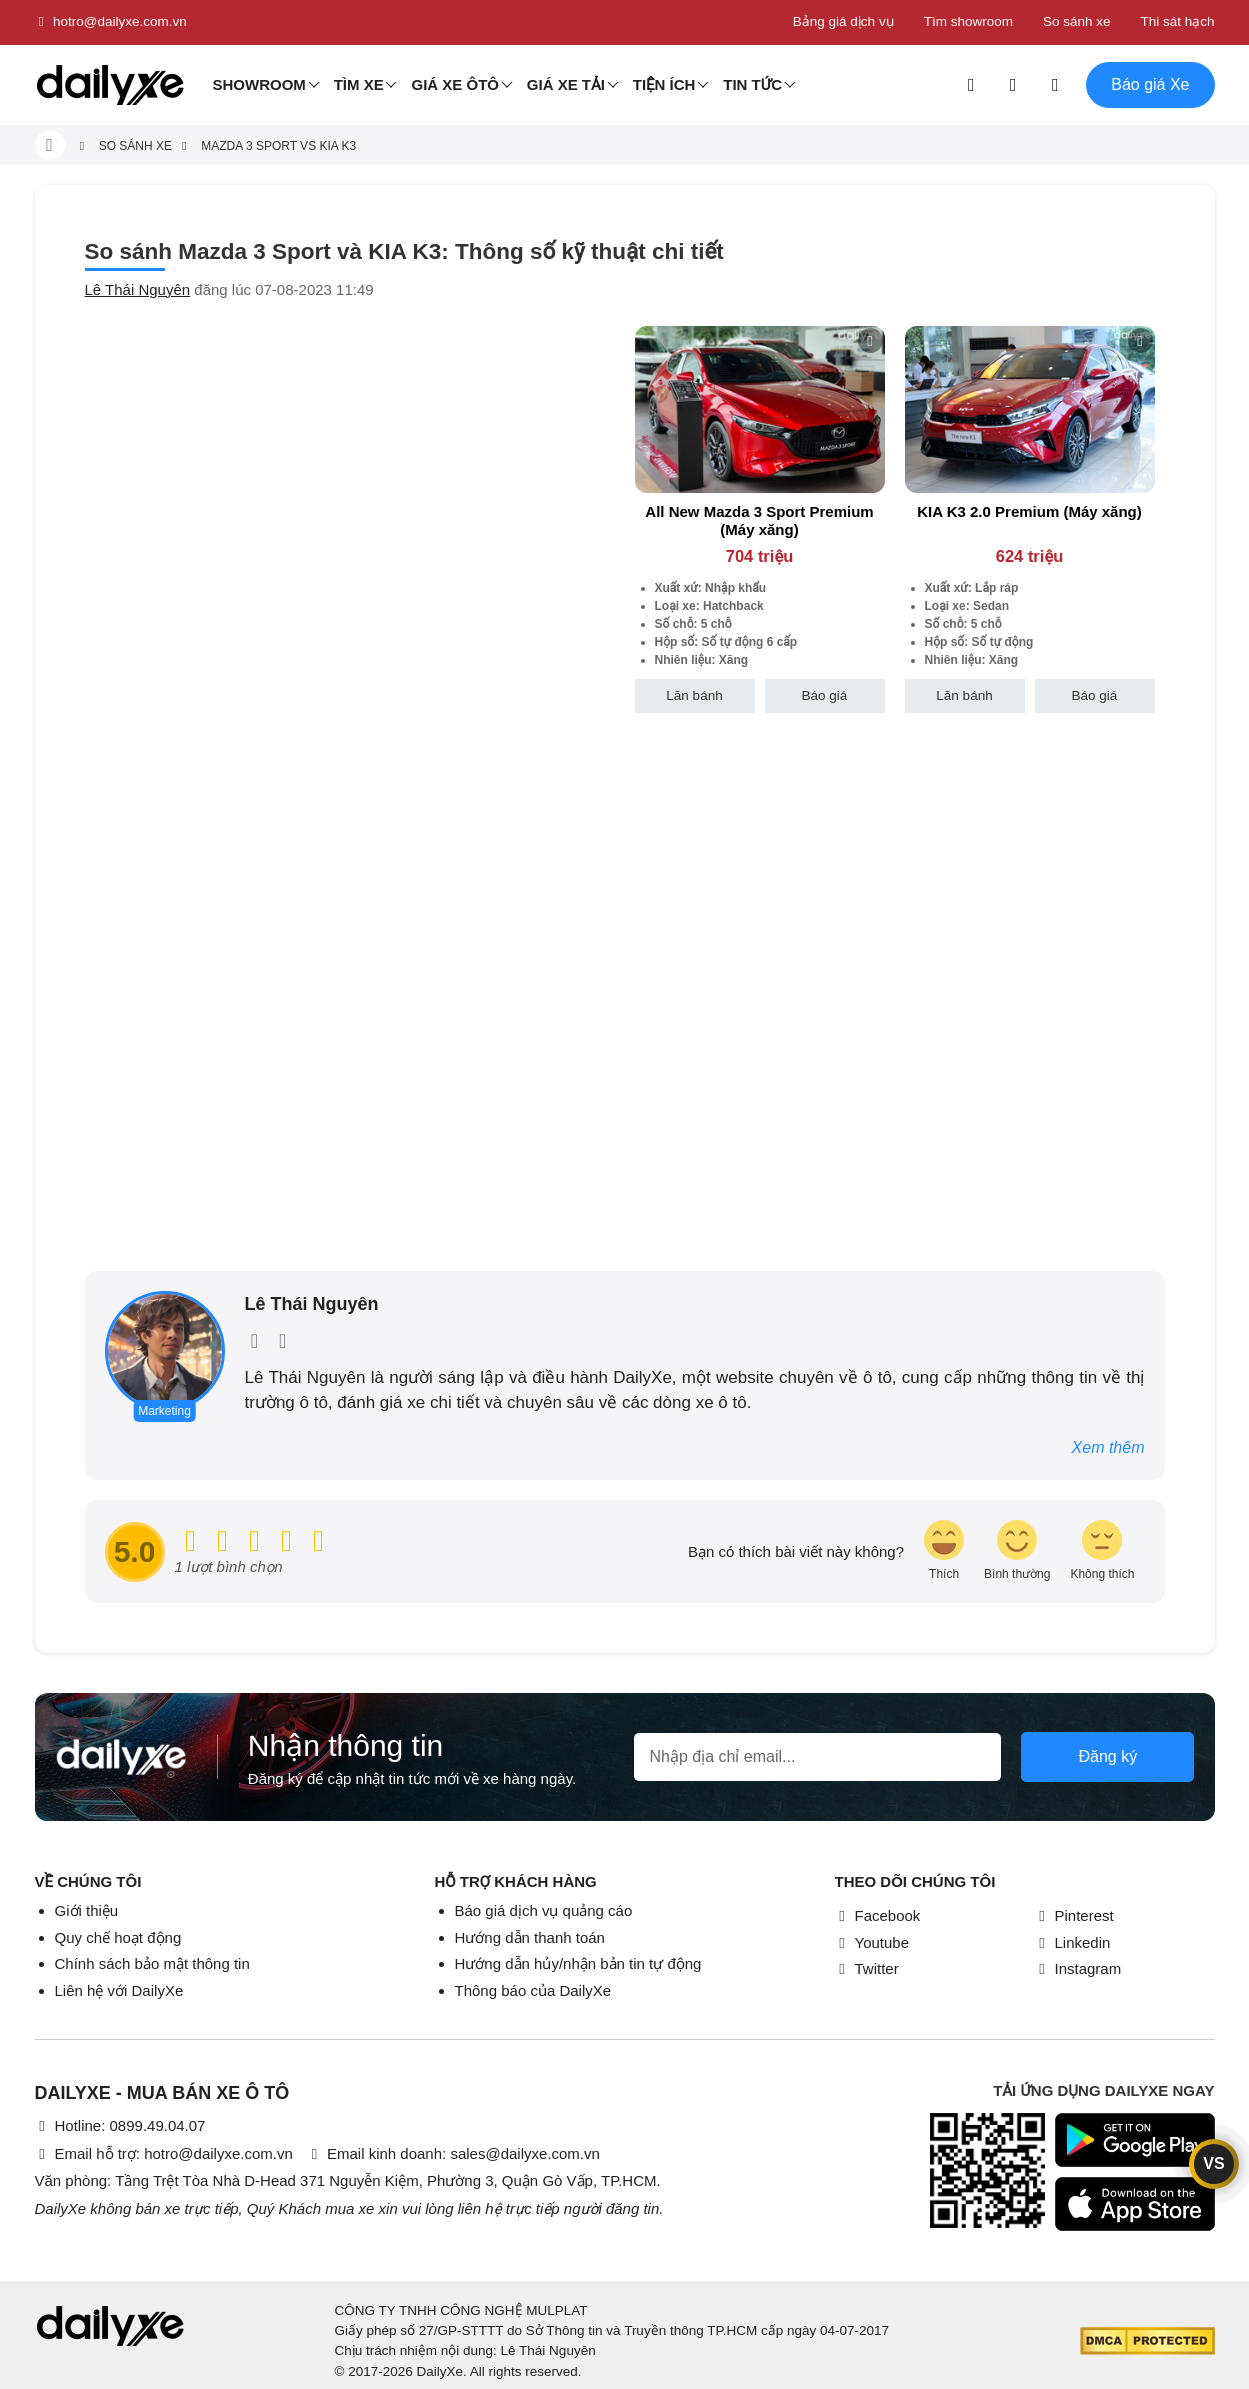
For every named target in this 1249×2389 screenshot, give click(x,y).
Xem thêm (1108, 1447)
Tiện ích (664, 84)
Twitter (867, 1968)
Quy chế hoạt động (118, 1937)
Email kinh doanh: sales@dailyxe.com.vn (453, 2153)
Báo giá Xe (1150, 84)
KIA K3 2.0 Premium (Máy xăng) (1029, 511)
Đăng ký (1107, 1756)
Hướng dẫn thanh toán (530, 1937)
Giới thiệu (87, 1910)
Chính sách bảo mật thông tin (152, 1963)
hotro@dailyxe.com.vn (111, 22)
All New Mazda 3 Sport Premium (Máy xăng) (759, 520)
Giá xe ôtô (455, 84)
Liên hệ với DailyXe (119, 1990)
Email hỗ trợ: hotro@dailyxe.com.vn (164, 2153)
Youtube (872, 1942)
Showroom (259, 84)
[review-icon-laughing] (944, 1551)
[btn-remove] (870, 340)
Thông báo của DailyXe (533, 1990)
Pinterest (1074, 1915)
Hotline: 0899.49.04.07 (120, 2125)
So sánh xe (1077, 21)
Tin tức (752, 84)
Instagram (1078, 1968)
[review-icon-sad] (1102, 1551)
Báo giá (825, 695)
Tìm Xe (359, 84)
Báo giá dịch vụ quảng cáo (544, 1910)
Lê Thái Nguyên (138, 289)
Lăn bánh (694, 695)
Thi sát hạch (1177, 21)
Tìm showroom (968, 21)
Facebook (878, 1915)
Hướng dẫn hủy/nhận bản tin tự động (578, 1963)
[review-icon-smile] (1017, 1551)
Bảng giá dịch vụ (843, 21)
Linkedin (1073, 1942)
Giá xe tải (566, 84)
